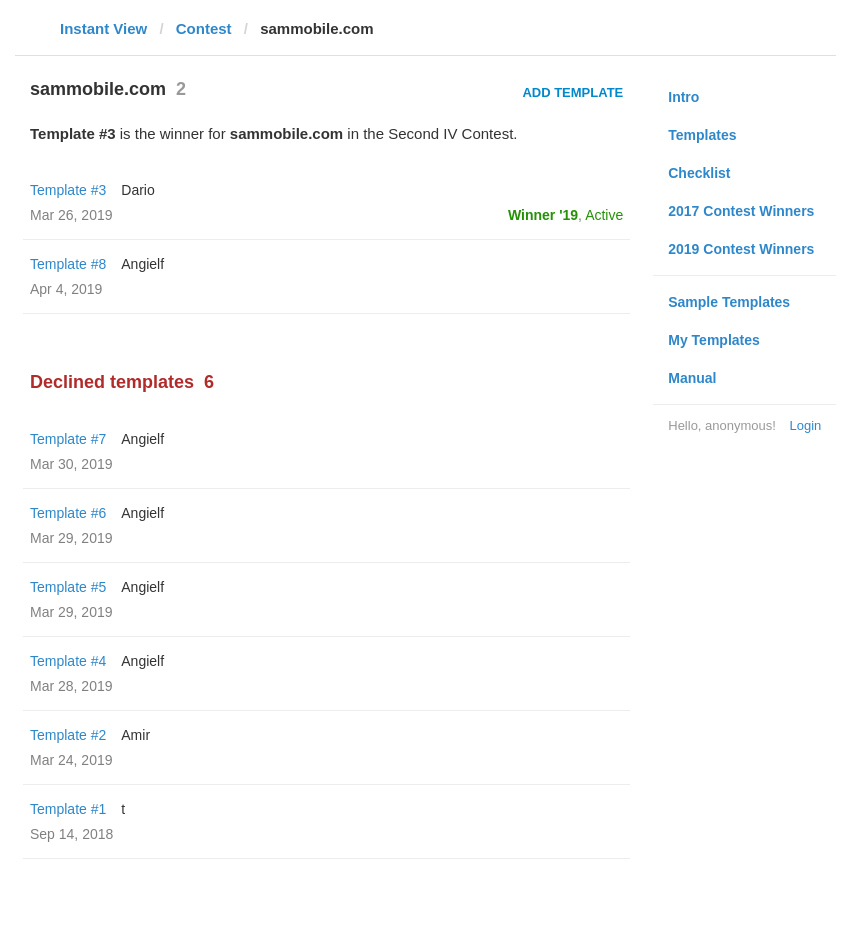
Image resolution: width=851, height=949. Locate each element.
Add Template (572, 92)
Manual (692, 378)
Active (604, 215)
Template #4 (68, 661)
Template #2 (68, 735)
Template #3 (68, 190)
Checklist (699, 173)
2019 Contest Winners (741, 249)
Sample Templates (729, 302)
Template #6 (68, 513)
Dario (137, 190)
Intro (683, 97)
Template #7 (68, 439)
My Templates (714, 340)
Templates (702, 135)
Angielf (142, 264)
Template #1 (68, 809)
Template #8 (68, 264)
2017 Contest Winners (741, 211)
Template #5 (68, 587)
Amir (135, 735)
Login (805, 425)
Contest (204, 28)
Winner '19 (543, 215)
